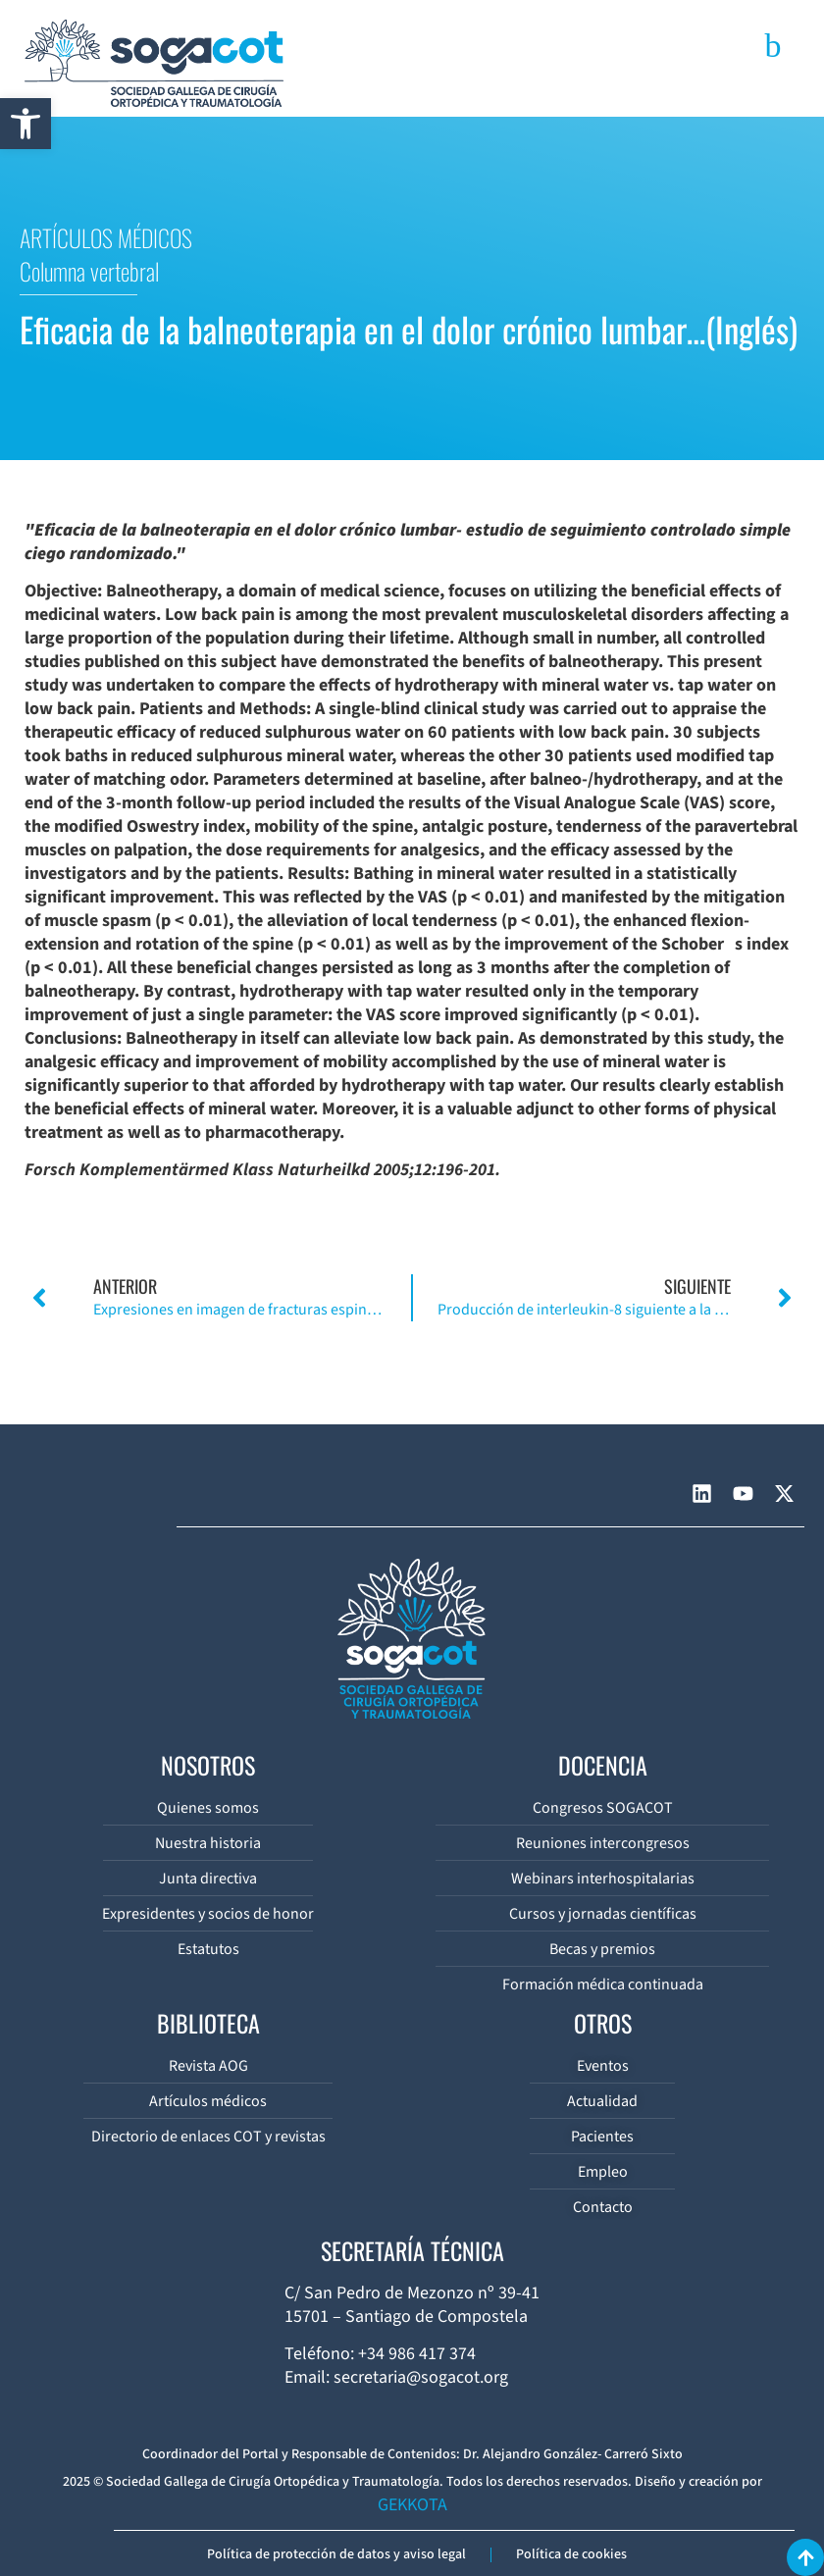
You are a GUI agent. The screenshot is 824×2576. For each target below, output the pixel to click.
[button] (25, 123)
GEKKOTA (412, 2505)
